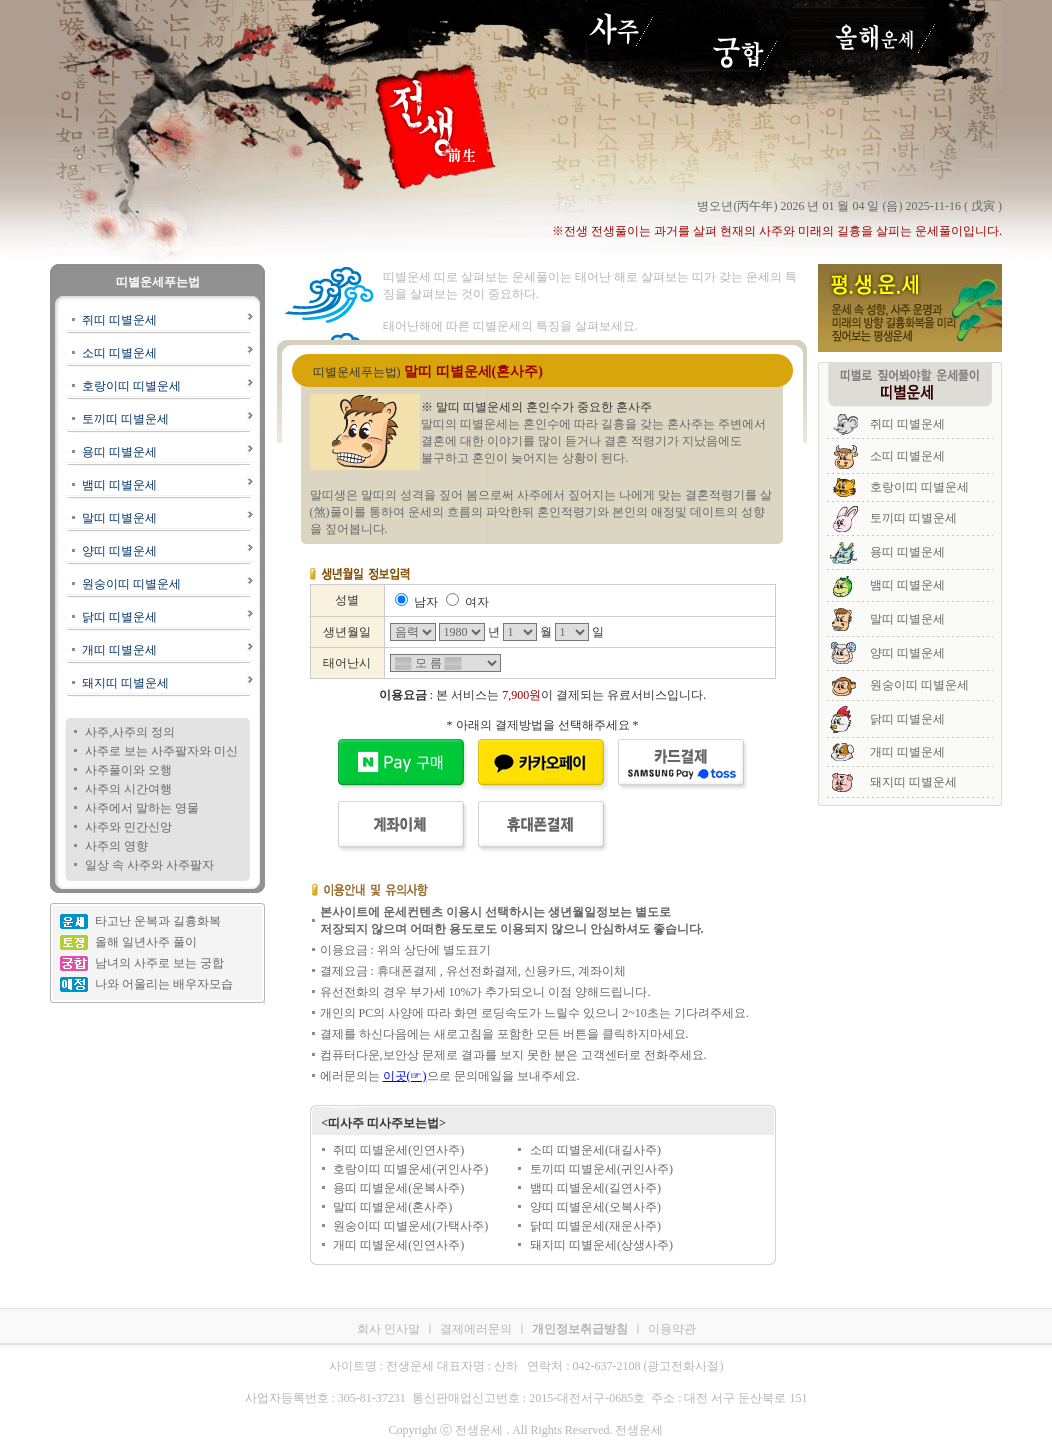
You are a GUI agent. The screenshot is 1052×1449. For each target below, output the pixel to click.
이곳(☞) (405, 1076)
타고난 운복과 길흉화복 (158, 921)
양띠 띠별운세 (119, 551)
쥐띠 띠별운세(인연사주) (398, 1150)
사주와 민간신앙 (128, 827)
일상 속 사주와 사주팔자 (149, 865)
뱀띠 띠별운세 (119, 485)
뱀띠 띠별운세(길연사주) (595, 1188)
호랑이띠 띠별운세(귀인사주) (410, 1169)
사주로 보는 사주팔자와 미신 (161, 751)
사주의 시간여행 (128, 789)
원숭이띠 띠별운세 (131, 584)
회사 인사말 (388, 1329)
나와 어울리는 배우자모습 (164, 984)
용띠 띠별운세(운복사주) (398, 1188)
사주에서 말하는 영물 (142, 808)
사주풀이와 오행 (128, 770)
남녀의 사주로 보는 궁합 (159, 963)
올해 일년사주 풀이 (146, 942)
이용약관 (672, 1329)
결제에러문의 (476, 1329)
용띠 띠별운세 (119, 452)
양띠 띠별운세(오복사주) (595, 1207)
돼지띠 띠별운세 (125, 683)
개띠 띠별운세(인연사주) (398, 1245)
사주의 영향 (116, 846)
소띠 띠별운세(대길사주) (595, 1150)
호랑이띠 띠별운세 (131, 386)
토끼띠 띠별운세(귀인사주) (601, 1169)
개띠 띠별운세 (119, 650)
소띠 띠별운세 (119, 353)
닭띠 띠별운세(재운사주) (595, 1226)
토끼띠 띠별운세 (125, 419)
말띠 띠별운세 (119, 518)
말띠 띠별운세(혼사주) (392, 1207)
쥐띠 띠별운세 (119, 320)
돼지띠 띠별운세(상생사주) (601, 1245)
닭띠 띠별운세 (119, 617)
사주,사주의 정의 (130, 732)
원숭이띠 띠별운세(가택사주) (410, 1226)
